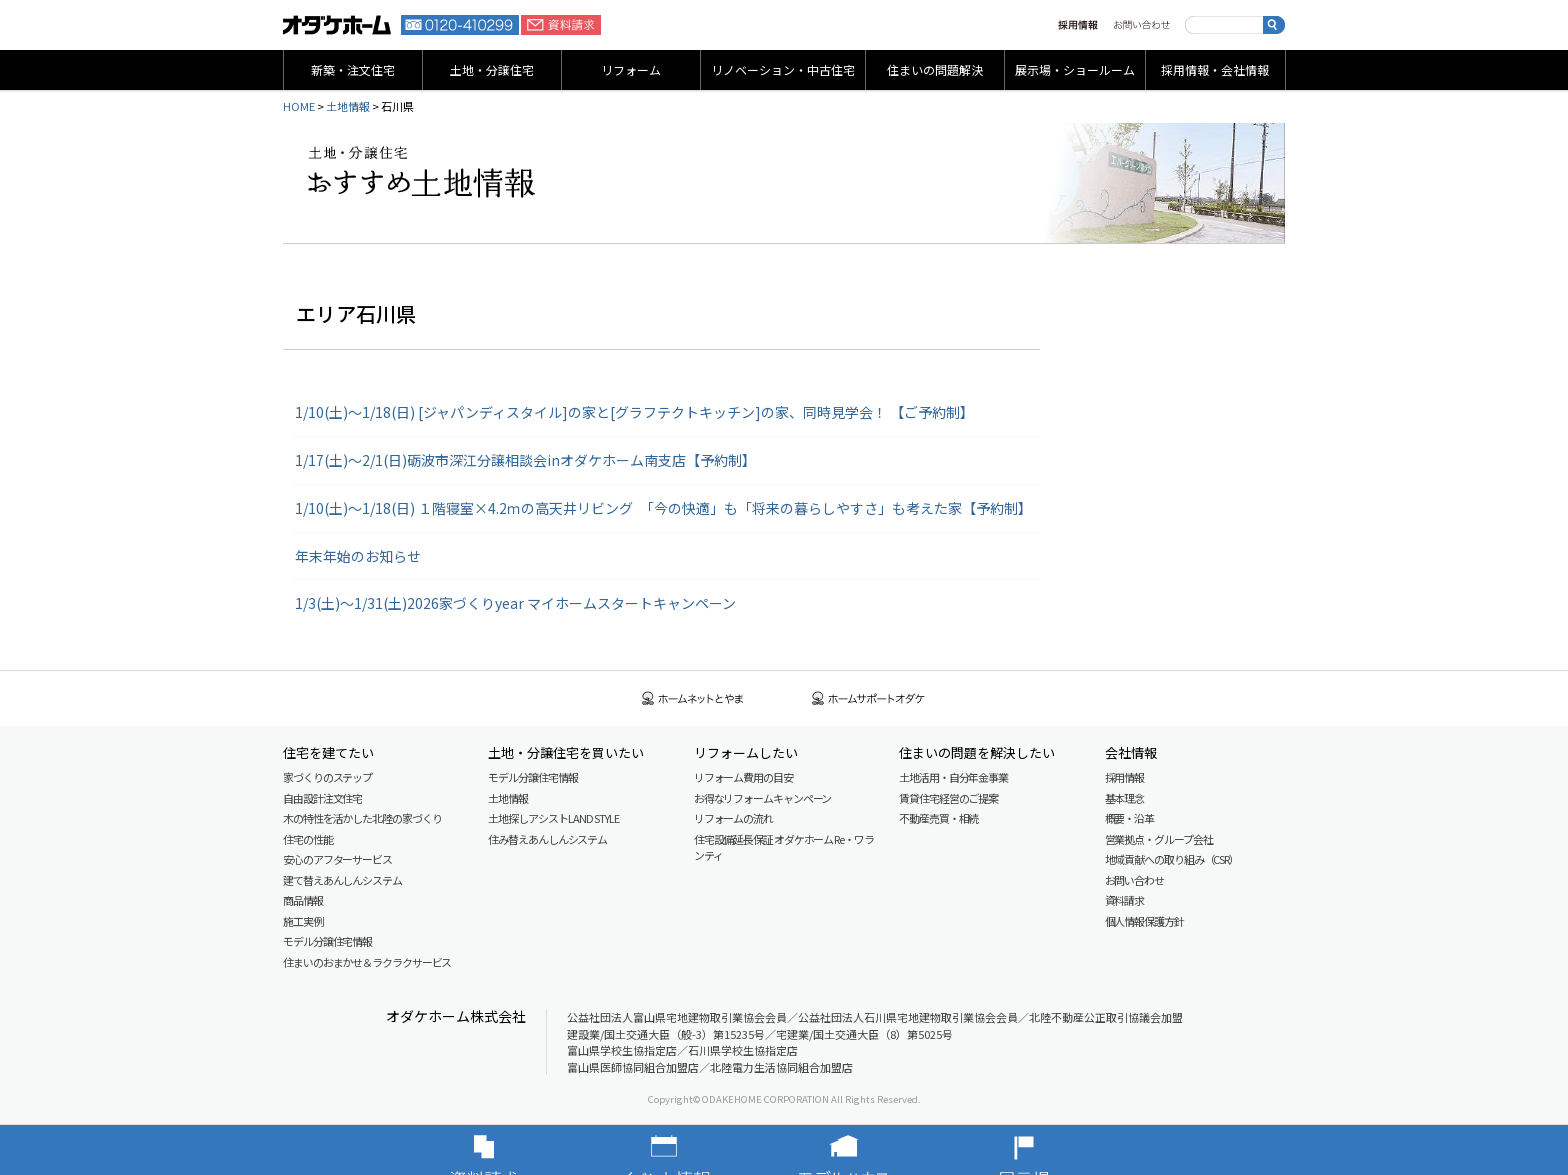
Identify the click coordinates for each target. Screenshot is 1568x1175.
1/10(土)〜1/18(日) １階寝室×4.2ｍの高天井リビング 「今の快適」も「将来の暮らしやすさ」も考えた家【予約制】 (663, 508)
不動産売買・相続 (938, 818)
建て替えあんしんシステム (342, 880)
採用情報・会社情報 (1215, 69)
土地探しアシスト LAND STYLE (553, 818)
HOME (299, 106)
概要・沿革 (1130, 818)
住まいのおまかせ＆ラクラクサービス (367, 962)
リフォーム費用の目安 (743, 777)
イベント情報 (694, 1150)
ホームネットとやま (693, 698)
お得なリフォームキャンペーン (763, 798)
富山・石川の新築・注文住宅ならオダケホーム (337, 25)
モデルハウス (874, 1150)
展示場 (1054, 1150)
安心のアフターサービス (337, 859)
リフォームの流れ (733, 818)
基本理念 (1125, 798)
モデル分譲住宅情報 (327, 941)
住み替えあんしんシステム (547, 839)
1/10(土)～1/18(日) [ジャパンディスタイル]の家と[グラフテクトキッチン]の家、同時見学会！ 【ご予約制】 (634, 412)
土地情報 (348, 106)
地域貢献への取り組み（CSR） (1172, 859)
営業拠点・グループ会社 (1159, 839)
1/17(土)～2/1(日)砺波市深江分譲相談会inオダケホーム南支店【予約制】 (525, 460)
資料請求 (561, 25)
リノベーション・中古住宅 (783, 69)
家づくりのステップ (327, 777)
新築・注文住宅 (353, 69)
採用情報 (1078, 25)
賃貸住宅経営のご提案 (948, 798)
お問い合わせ (1141, 25)
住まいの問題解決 (935, 69)
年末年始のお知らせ (358, 556)
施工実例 (303, 921)
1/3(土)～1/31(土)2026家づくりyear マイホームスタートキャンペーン (515, 603)
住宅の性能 (308, 839)
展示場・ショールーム (1075, 69)
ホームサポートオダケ (869, 698)
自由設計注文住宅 (322, 798)
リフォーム (631, 69)
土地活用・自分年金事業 (953, 777)
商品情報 (303, 900)
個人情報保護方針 (1144, 921)
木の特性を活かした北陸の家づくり (362, 818)
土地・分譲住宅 (492, 69)
